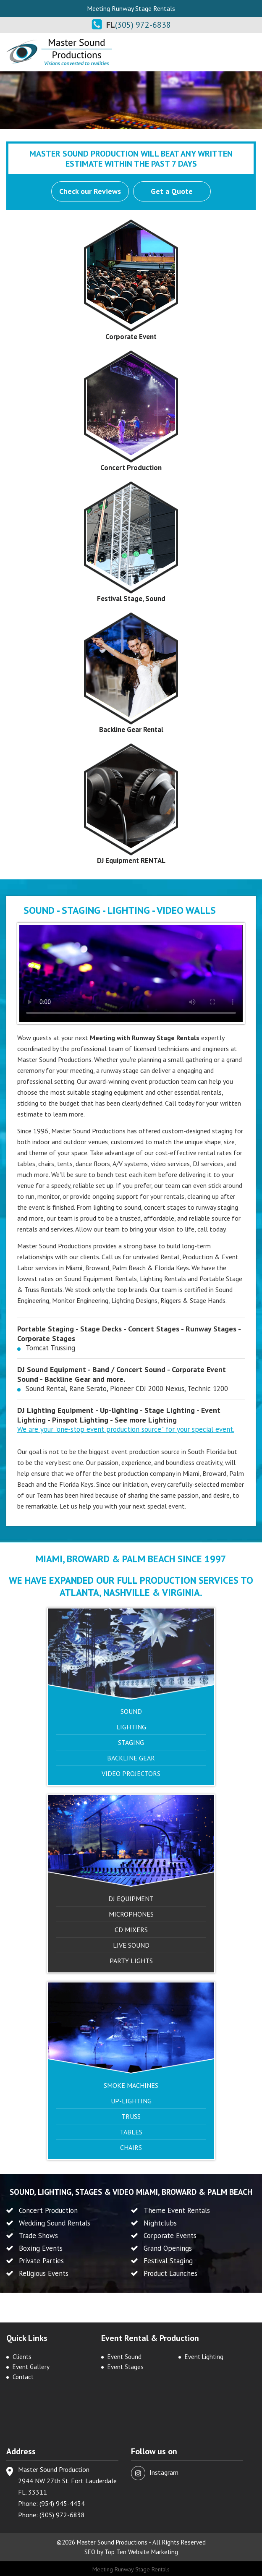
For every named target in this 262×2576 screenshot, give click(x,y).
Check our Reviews (90, 191)
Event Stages (125, 2367)
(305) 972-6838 (143, 24)
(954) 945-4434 (62, 2503)
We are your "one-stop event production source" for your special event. (125, 1429)
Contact (23, 2377)
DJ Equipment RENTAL (131, 860)
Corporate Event (131, 336)
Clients (22, 2357)
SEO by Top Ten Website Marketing (131, 2552)
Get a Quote (172, 191)
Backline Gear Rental (131, 729)
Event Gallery (31, 2367)
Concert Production (131, 467)
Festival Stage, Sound (131, 598)
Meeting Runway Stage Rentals (131, 2569)
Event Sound (124, 2357)
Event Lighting (204, 2357)
